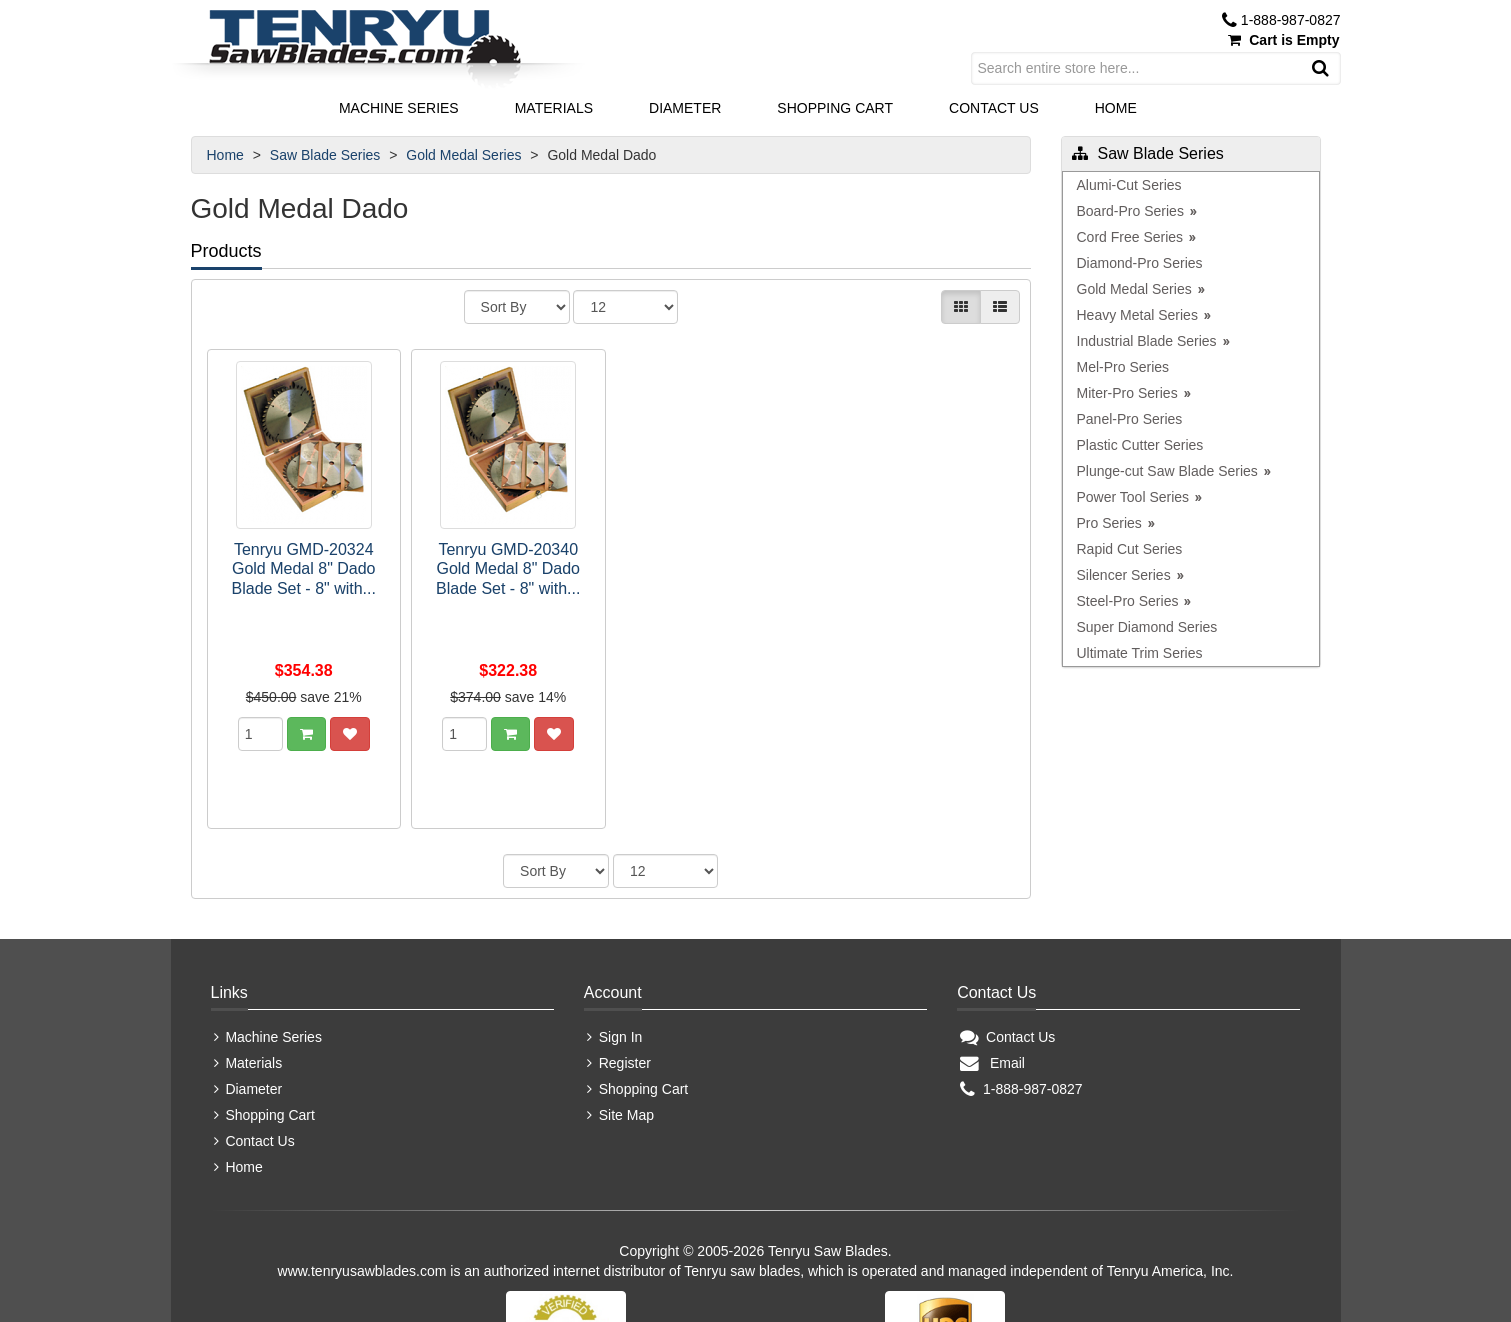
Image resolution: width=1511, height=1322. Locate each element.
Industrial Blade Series (1147, 341)
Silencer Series (1124, 575)
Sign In (614, 947)
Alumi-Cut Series (1129, 185)
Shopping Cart (835, 108)
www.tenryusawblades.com (362, 1181)
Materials (554, 108)
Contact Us (994, 108)
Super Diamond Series (1147, 627)
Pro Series (1109, 523)
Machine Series (399, 108)
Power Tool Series (1133, 497)
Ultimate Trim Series (1140, 653)
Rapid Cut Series (1130, 549)
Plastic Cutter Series (1140, 445)
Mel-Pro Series (1123, 367)
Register (619, 973)
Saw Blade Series (327, 155)
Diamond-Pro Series (1140, 263)
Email (992, 973)
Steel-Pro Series (1128, 601)
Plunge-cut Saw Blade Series (1167, 471)
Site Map (620, 1025)
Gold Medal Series (465, 155)
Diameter (685, 108)
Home (1116, 108)
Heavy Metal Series (1137, 315)
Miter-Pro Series (1127, 393)
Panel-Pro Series (1130, 419)
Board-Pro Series (1130, 211)
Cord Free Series (1130, 237)
